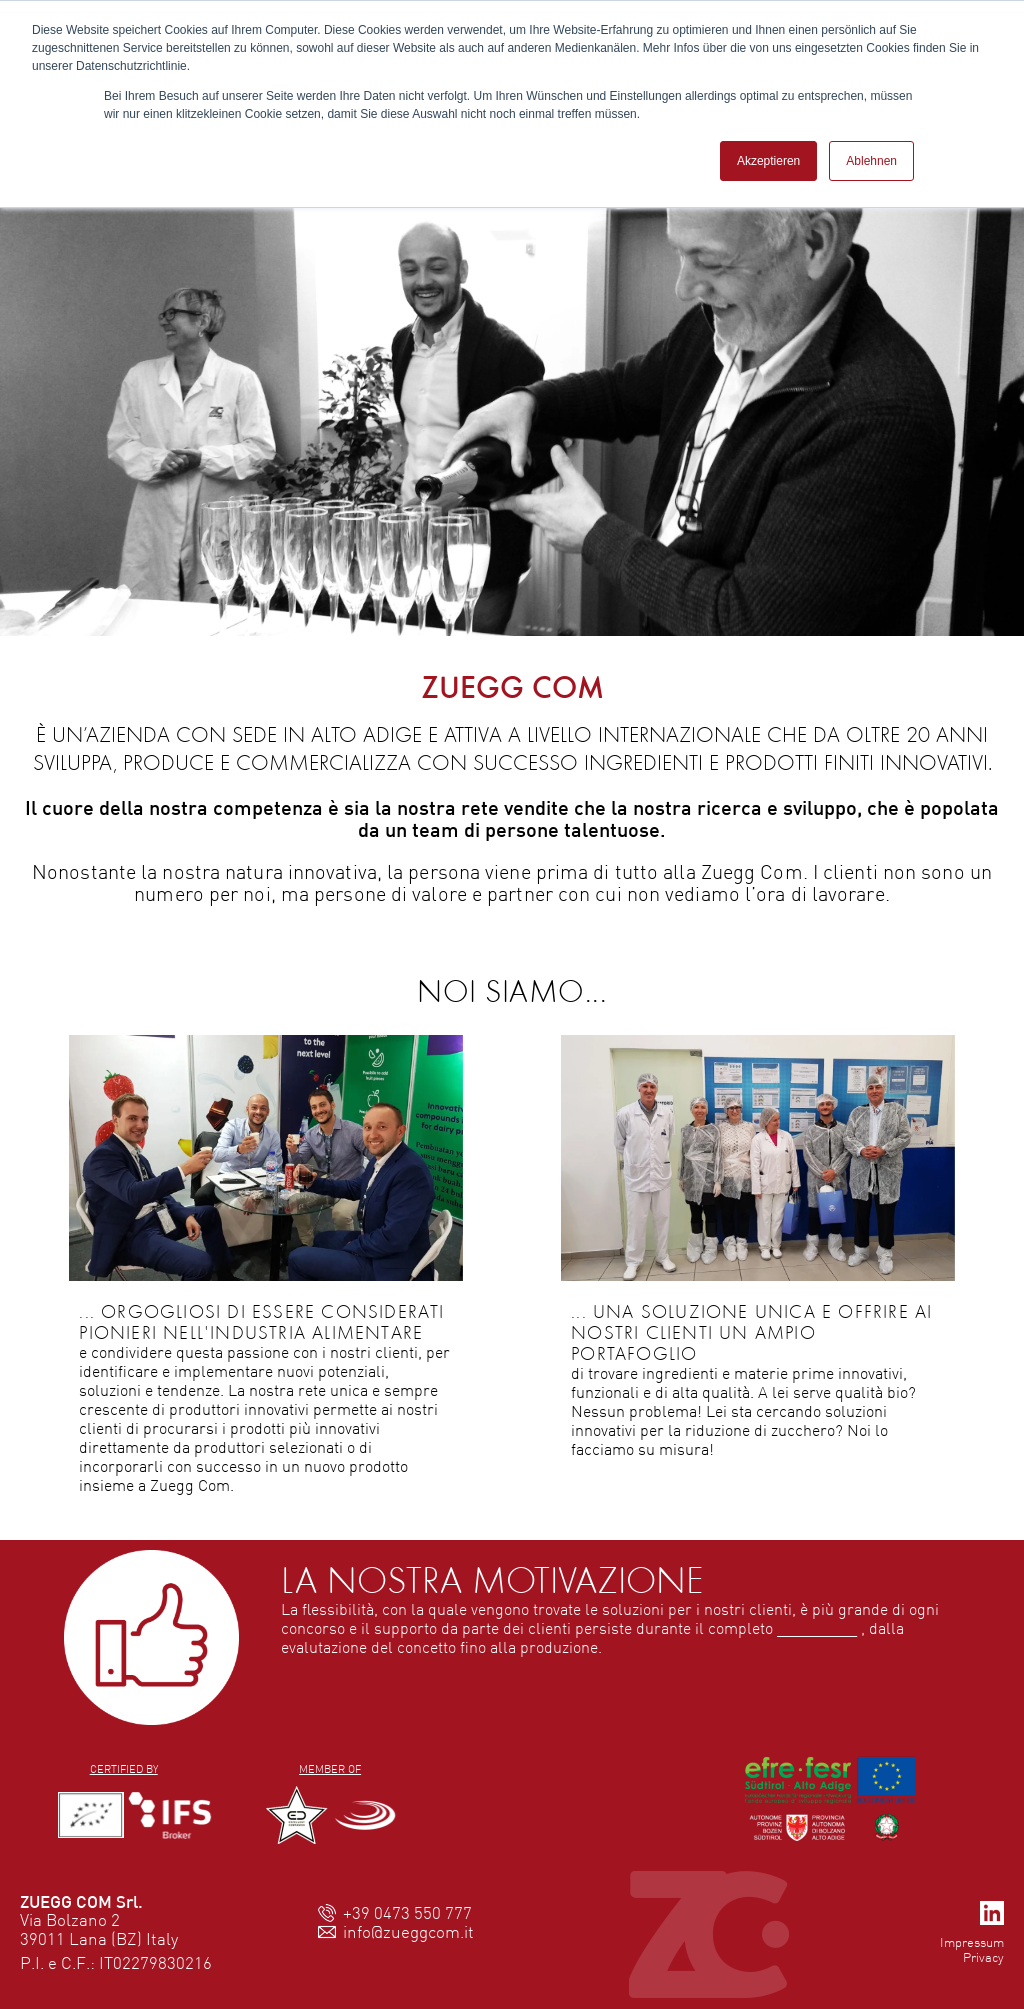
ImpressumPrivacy (972, 1950)
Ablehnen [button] (871, 161)
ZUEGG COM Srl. (81, 1901)
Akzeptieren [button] (768, 161)
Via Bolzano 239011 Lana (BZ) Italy (99, 1929)
